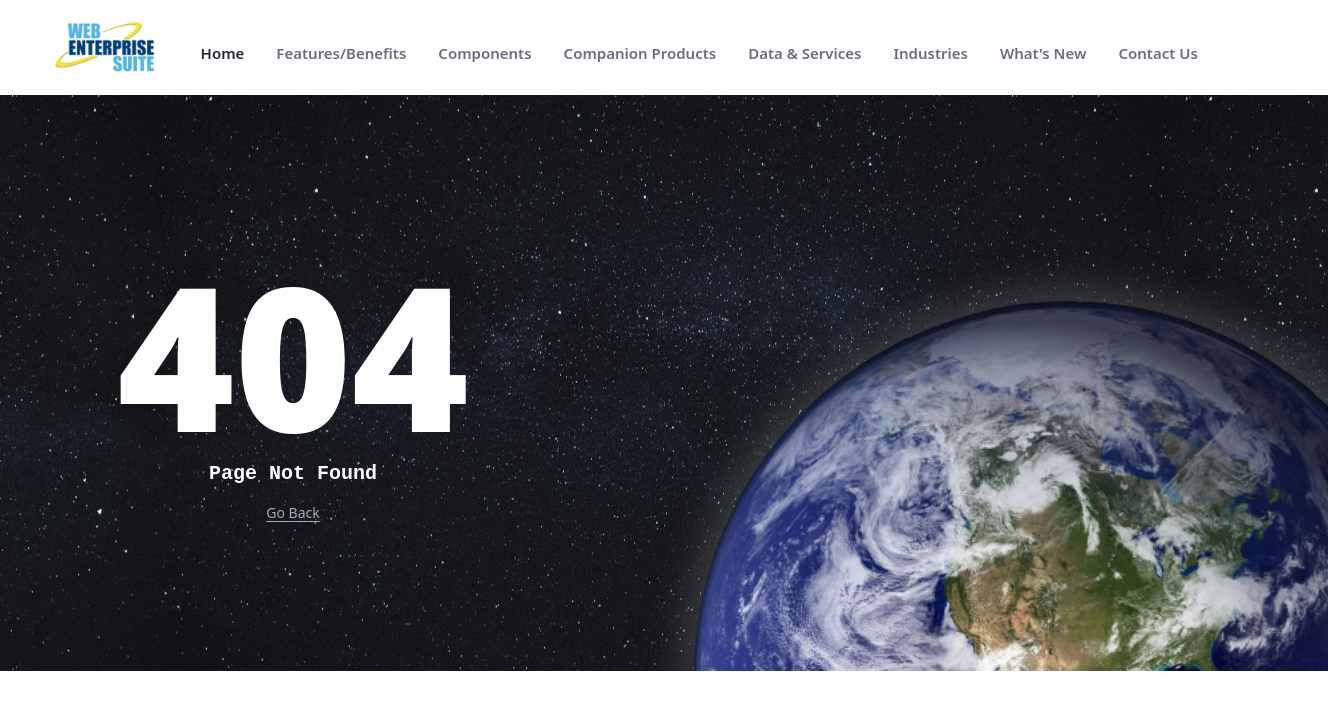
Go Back (292, 512)
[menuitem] (223, 53)
